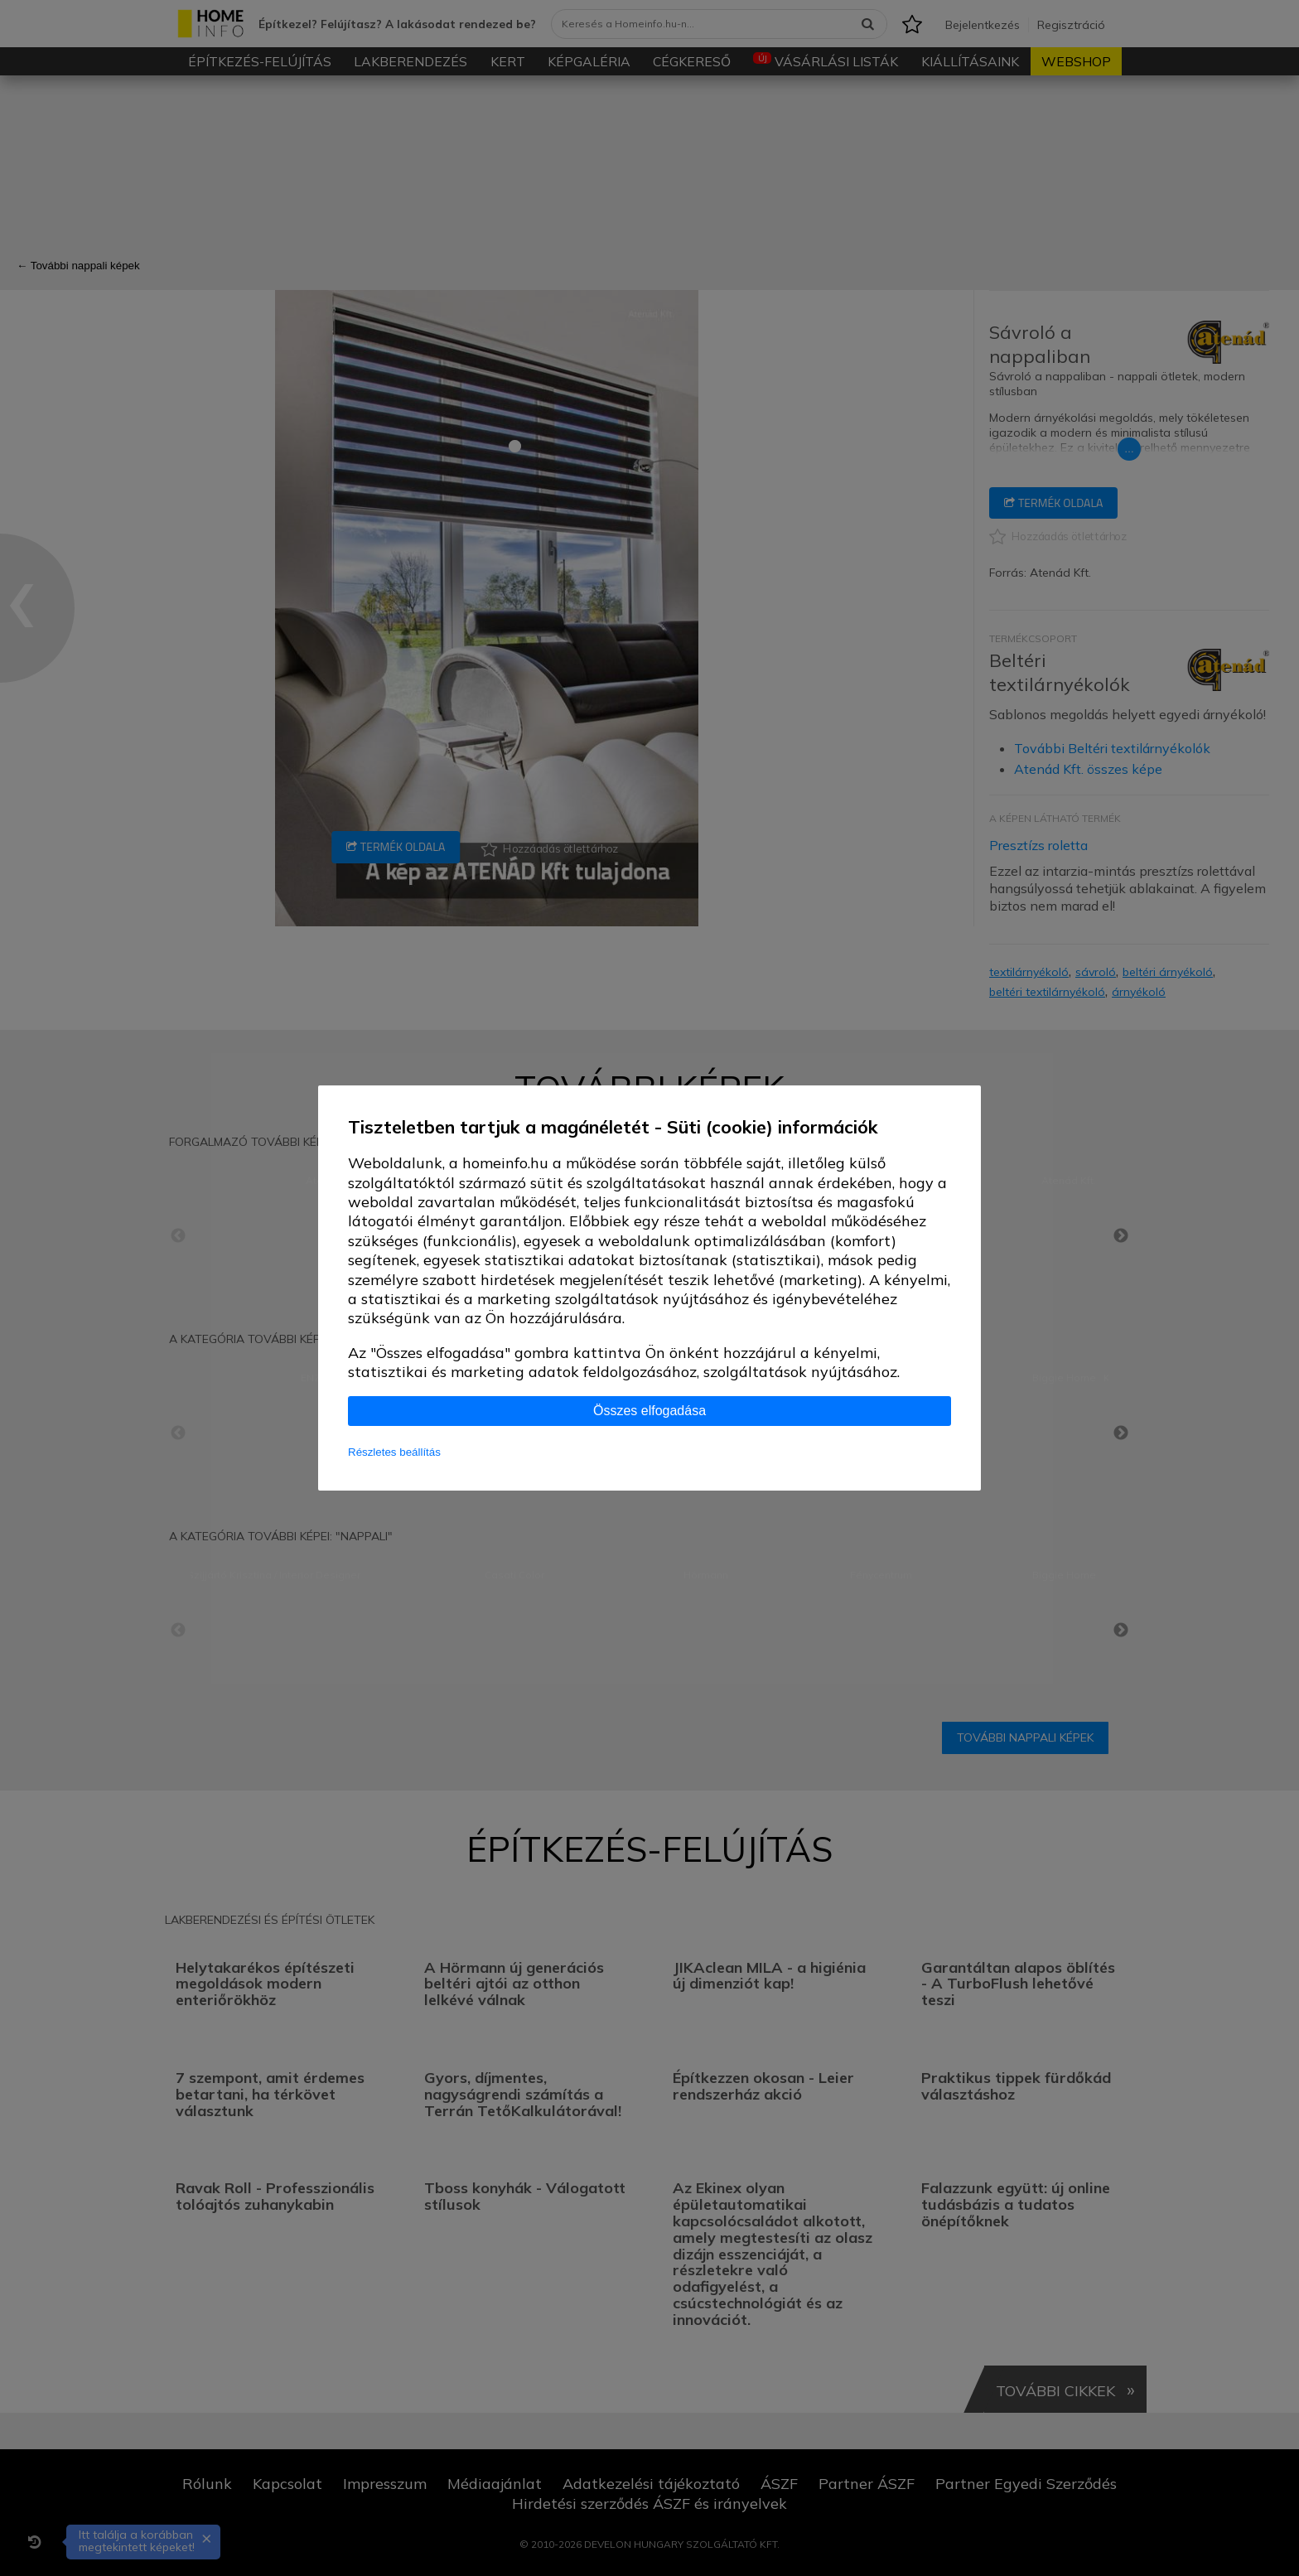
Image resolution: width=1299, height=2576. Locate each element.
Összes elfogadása (649, 1411)
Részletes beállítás (394, 1452)
